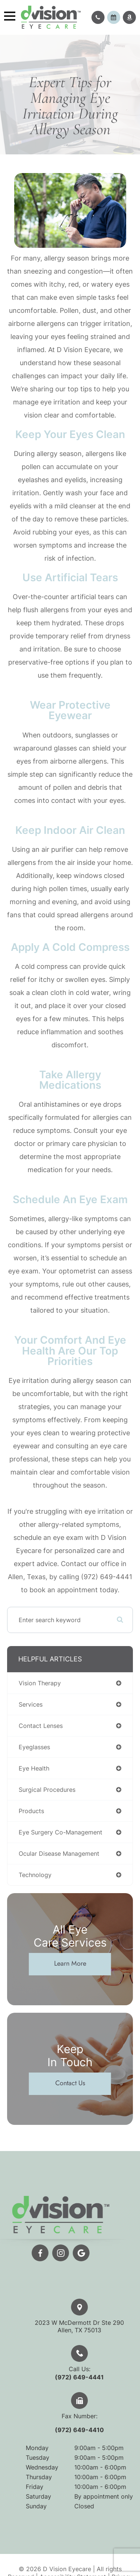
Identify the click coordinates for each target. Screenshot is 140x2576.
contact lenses (41, 1725)
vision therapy (40, 1683)
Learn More (70, 1963)
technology (35, 1875)
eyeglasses (34, 1747)
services (31, 1704)
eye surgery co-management (60, 1832)
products (31, 1811)
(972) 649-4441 (96, 2377)
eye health (34, 1768)
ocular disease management (59, 1853)
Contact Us (70, 2083)
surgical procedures (47, 1789)
